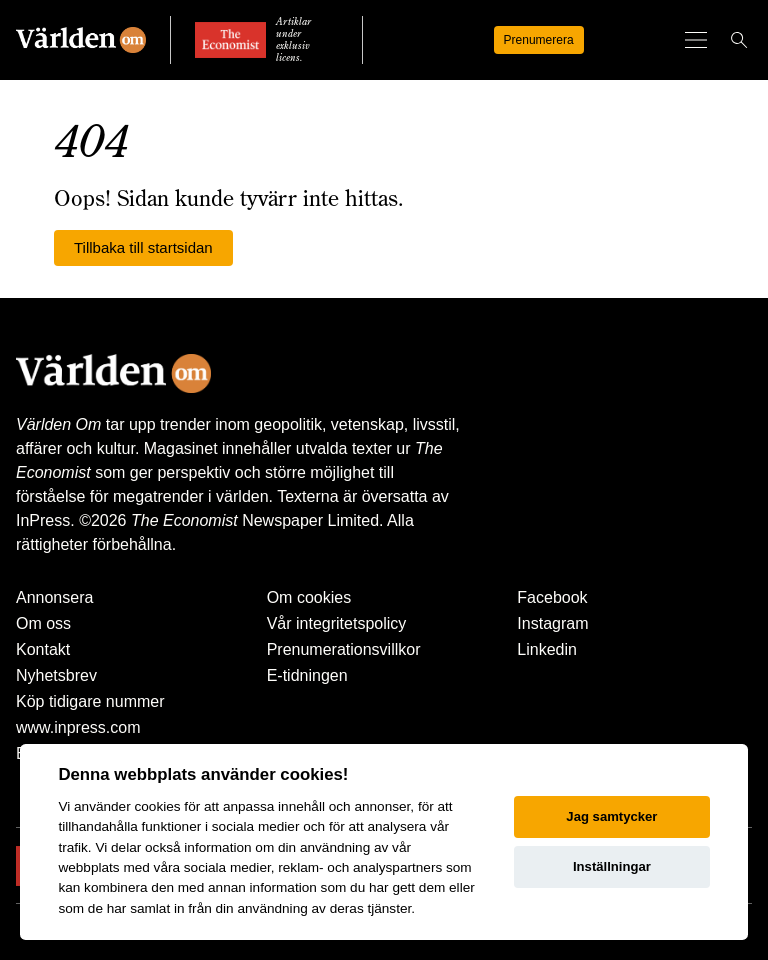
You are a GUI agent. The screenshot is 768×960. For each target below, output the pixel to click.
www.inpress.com (78, 727)
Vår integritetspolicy (337, 623)
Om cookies (309, 597)
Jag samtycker (611, 816)
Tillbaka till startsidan (143, 247)
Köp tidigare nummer (90, 701)
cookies (157, 806)
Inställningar (612, 866)
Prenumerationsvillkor (344, 649)
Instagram (552, 623)
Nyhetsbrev (56, 675)
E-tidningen (307, 675)
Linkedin (547, 649)
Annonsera (54, 597)
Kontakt (43, 649)
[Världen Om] (81, 40)
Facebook (552, 597)
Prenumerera (539, 40)
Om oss (43, 623)
